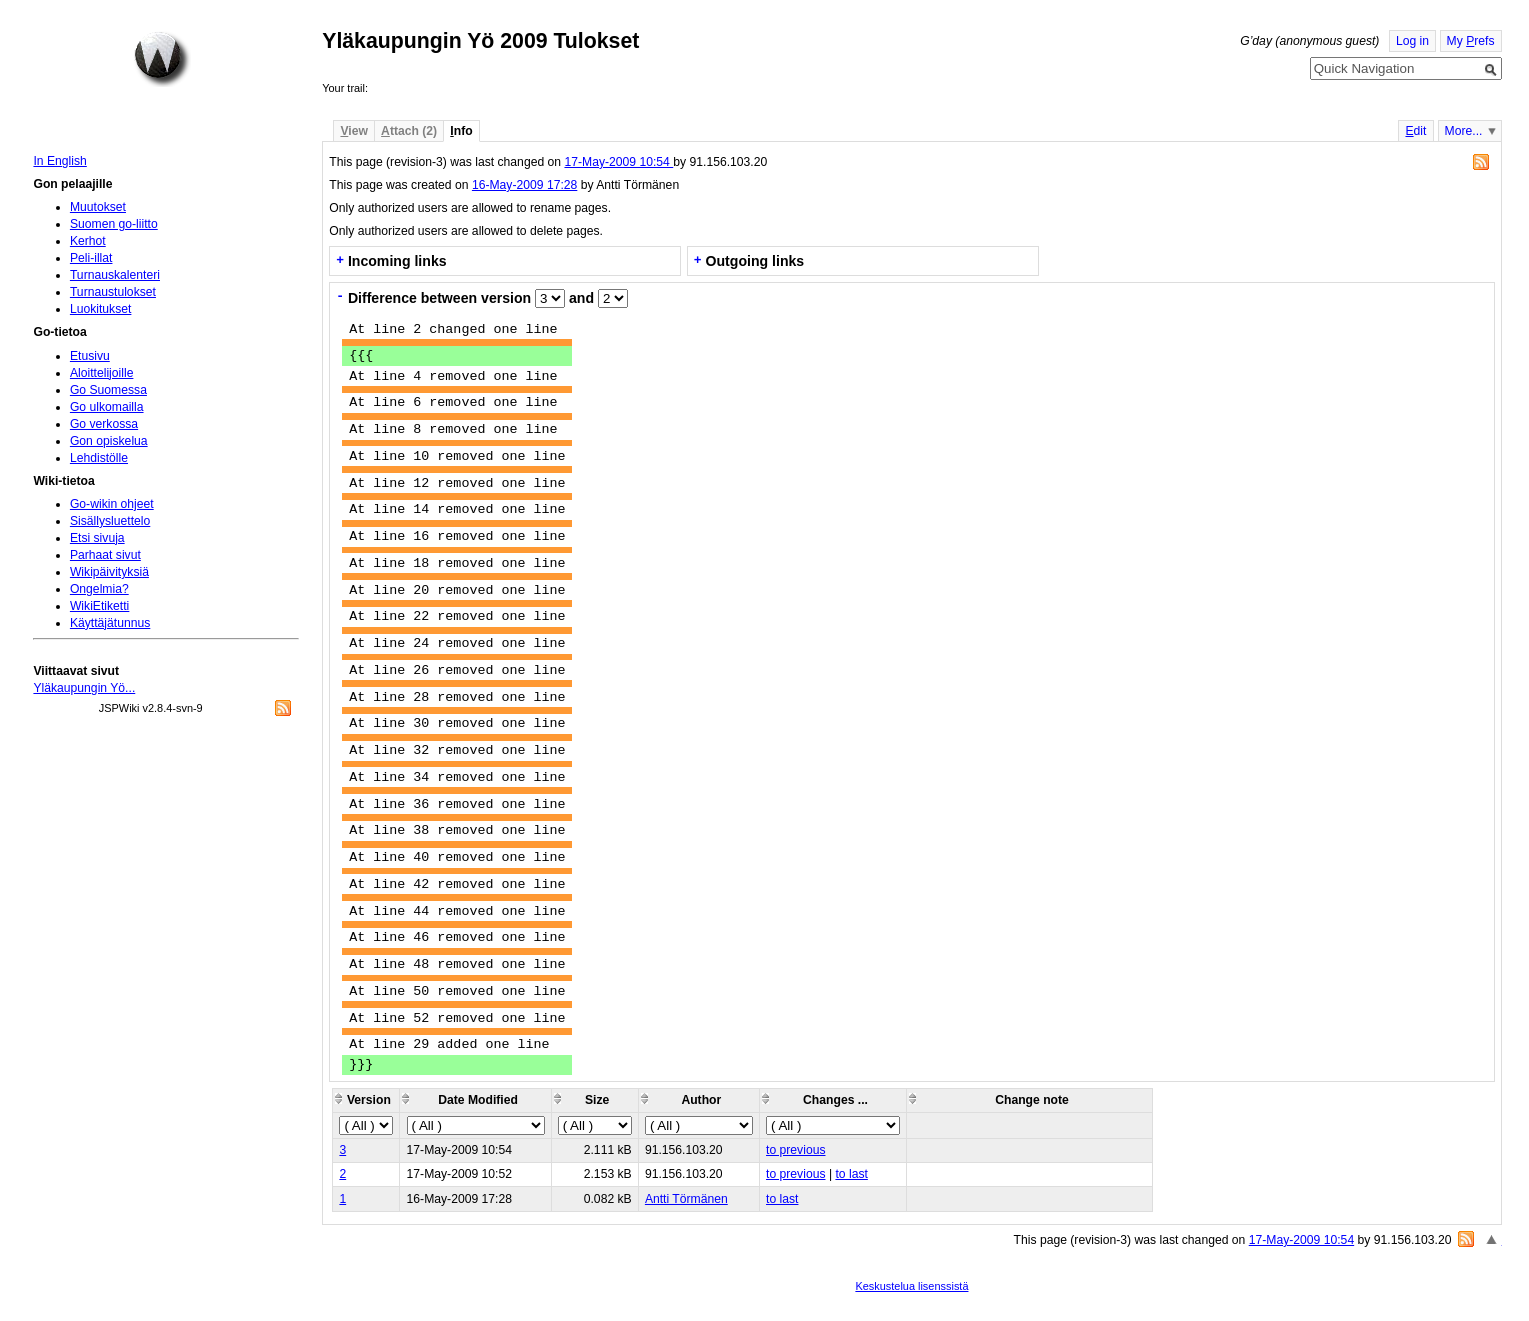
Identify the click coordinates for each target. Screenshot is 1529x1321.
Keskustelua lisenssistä (911, 1286)
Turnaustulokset (113, 292)
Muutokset (98, 207)
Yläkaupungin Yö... (84, 688)
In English (59, 161)
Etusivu (90, 356)
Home (162, 59)
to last (851, 1174)
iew (353, 131)
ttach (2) (409, 131)
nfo (461, 131)
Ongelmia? (99, 589)
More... (1464, 131)
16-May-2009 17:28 (524, 185)
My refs (1471, 41)
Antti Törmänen (686, 1199)
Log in (1412, 41)
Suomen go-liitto (114, 224)
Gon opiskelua (109, 441)
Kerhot (88, 241)
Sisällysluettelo (110, 521)
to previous (795, 1150)
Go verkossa (104, 424)
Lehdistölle (99, 458)
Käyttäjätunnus (110, 623)
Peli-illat (91, 258)
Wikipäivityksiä (109, 572)
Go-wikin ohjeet (112, 504)
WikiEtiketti (99, 606)
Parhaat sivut (105, 555)
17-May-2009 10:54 (618, 162)
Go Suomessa (108, 390)
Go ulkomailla (107, 407)
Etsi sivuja (97, 538)
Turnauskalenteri (115, 275)
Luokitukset (101, 309)
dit (1415, 131)
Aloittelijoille (102, 373)
